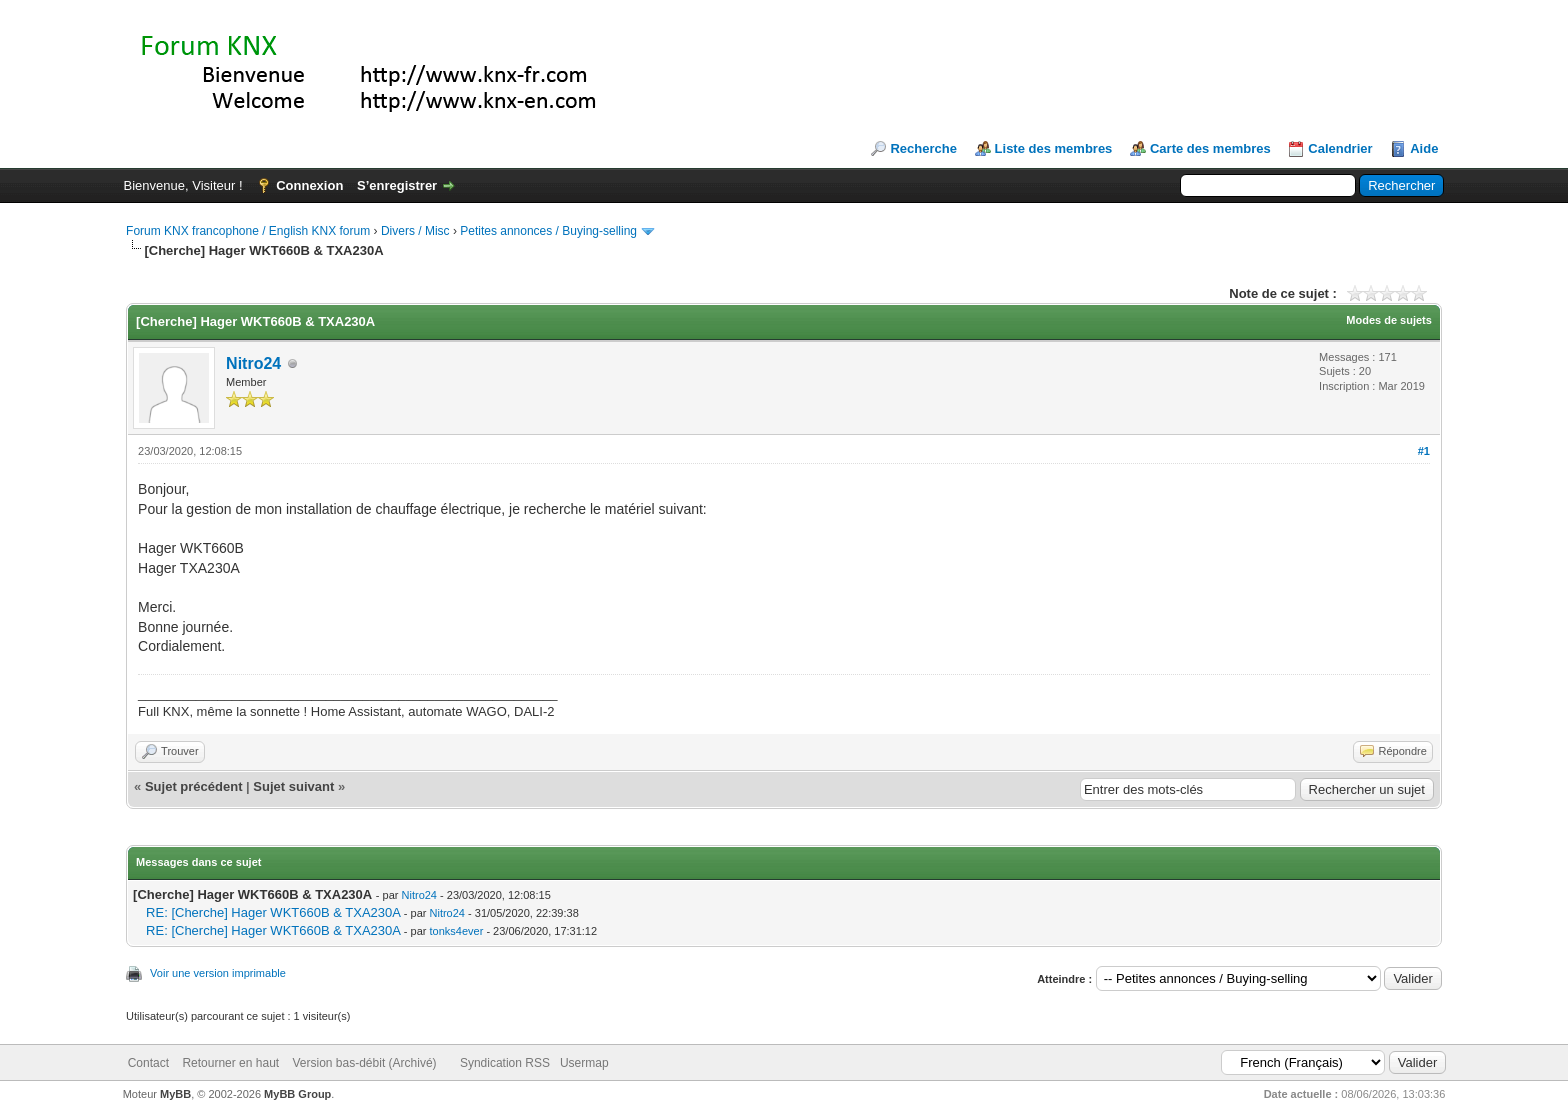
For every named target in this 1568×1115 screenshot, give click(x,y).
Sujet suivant (293, 786)
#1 (1424, 451)
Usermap (584, 1063)
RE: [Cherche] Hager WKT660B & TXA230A (273, 912)
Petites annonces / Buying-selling (548, 231)
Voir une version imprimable (218, 973)
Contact (148, 1063)
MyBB (175, 1094)
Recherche (923, 148)
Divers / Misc (415, 231)
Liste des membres (1054, 148)
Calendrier (1340, 148)
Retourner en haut (230, 1063)
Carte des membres (1210, 148)
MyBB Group (297, 1094)
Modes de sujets (1389, 320)
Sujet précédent (194, 786)
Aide (1424, 148)
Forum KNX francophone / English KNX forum (248, 231)
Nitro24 (253, 363)
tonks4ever (457, 931)
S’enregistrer (397, 185)
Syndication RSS (505, 1063)
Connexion (309, 185)
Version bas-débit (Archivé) (364, 1063)
